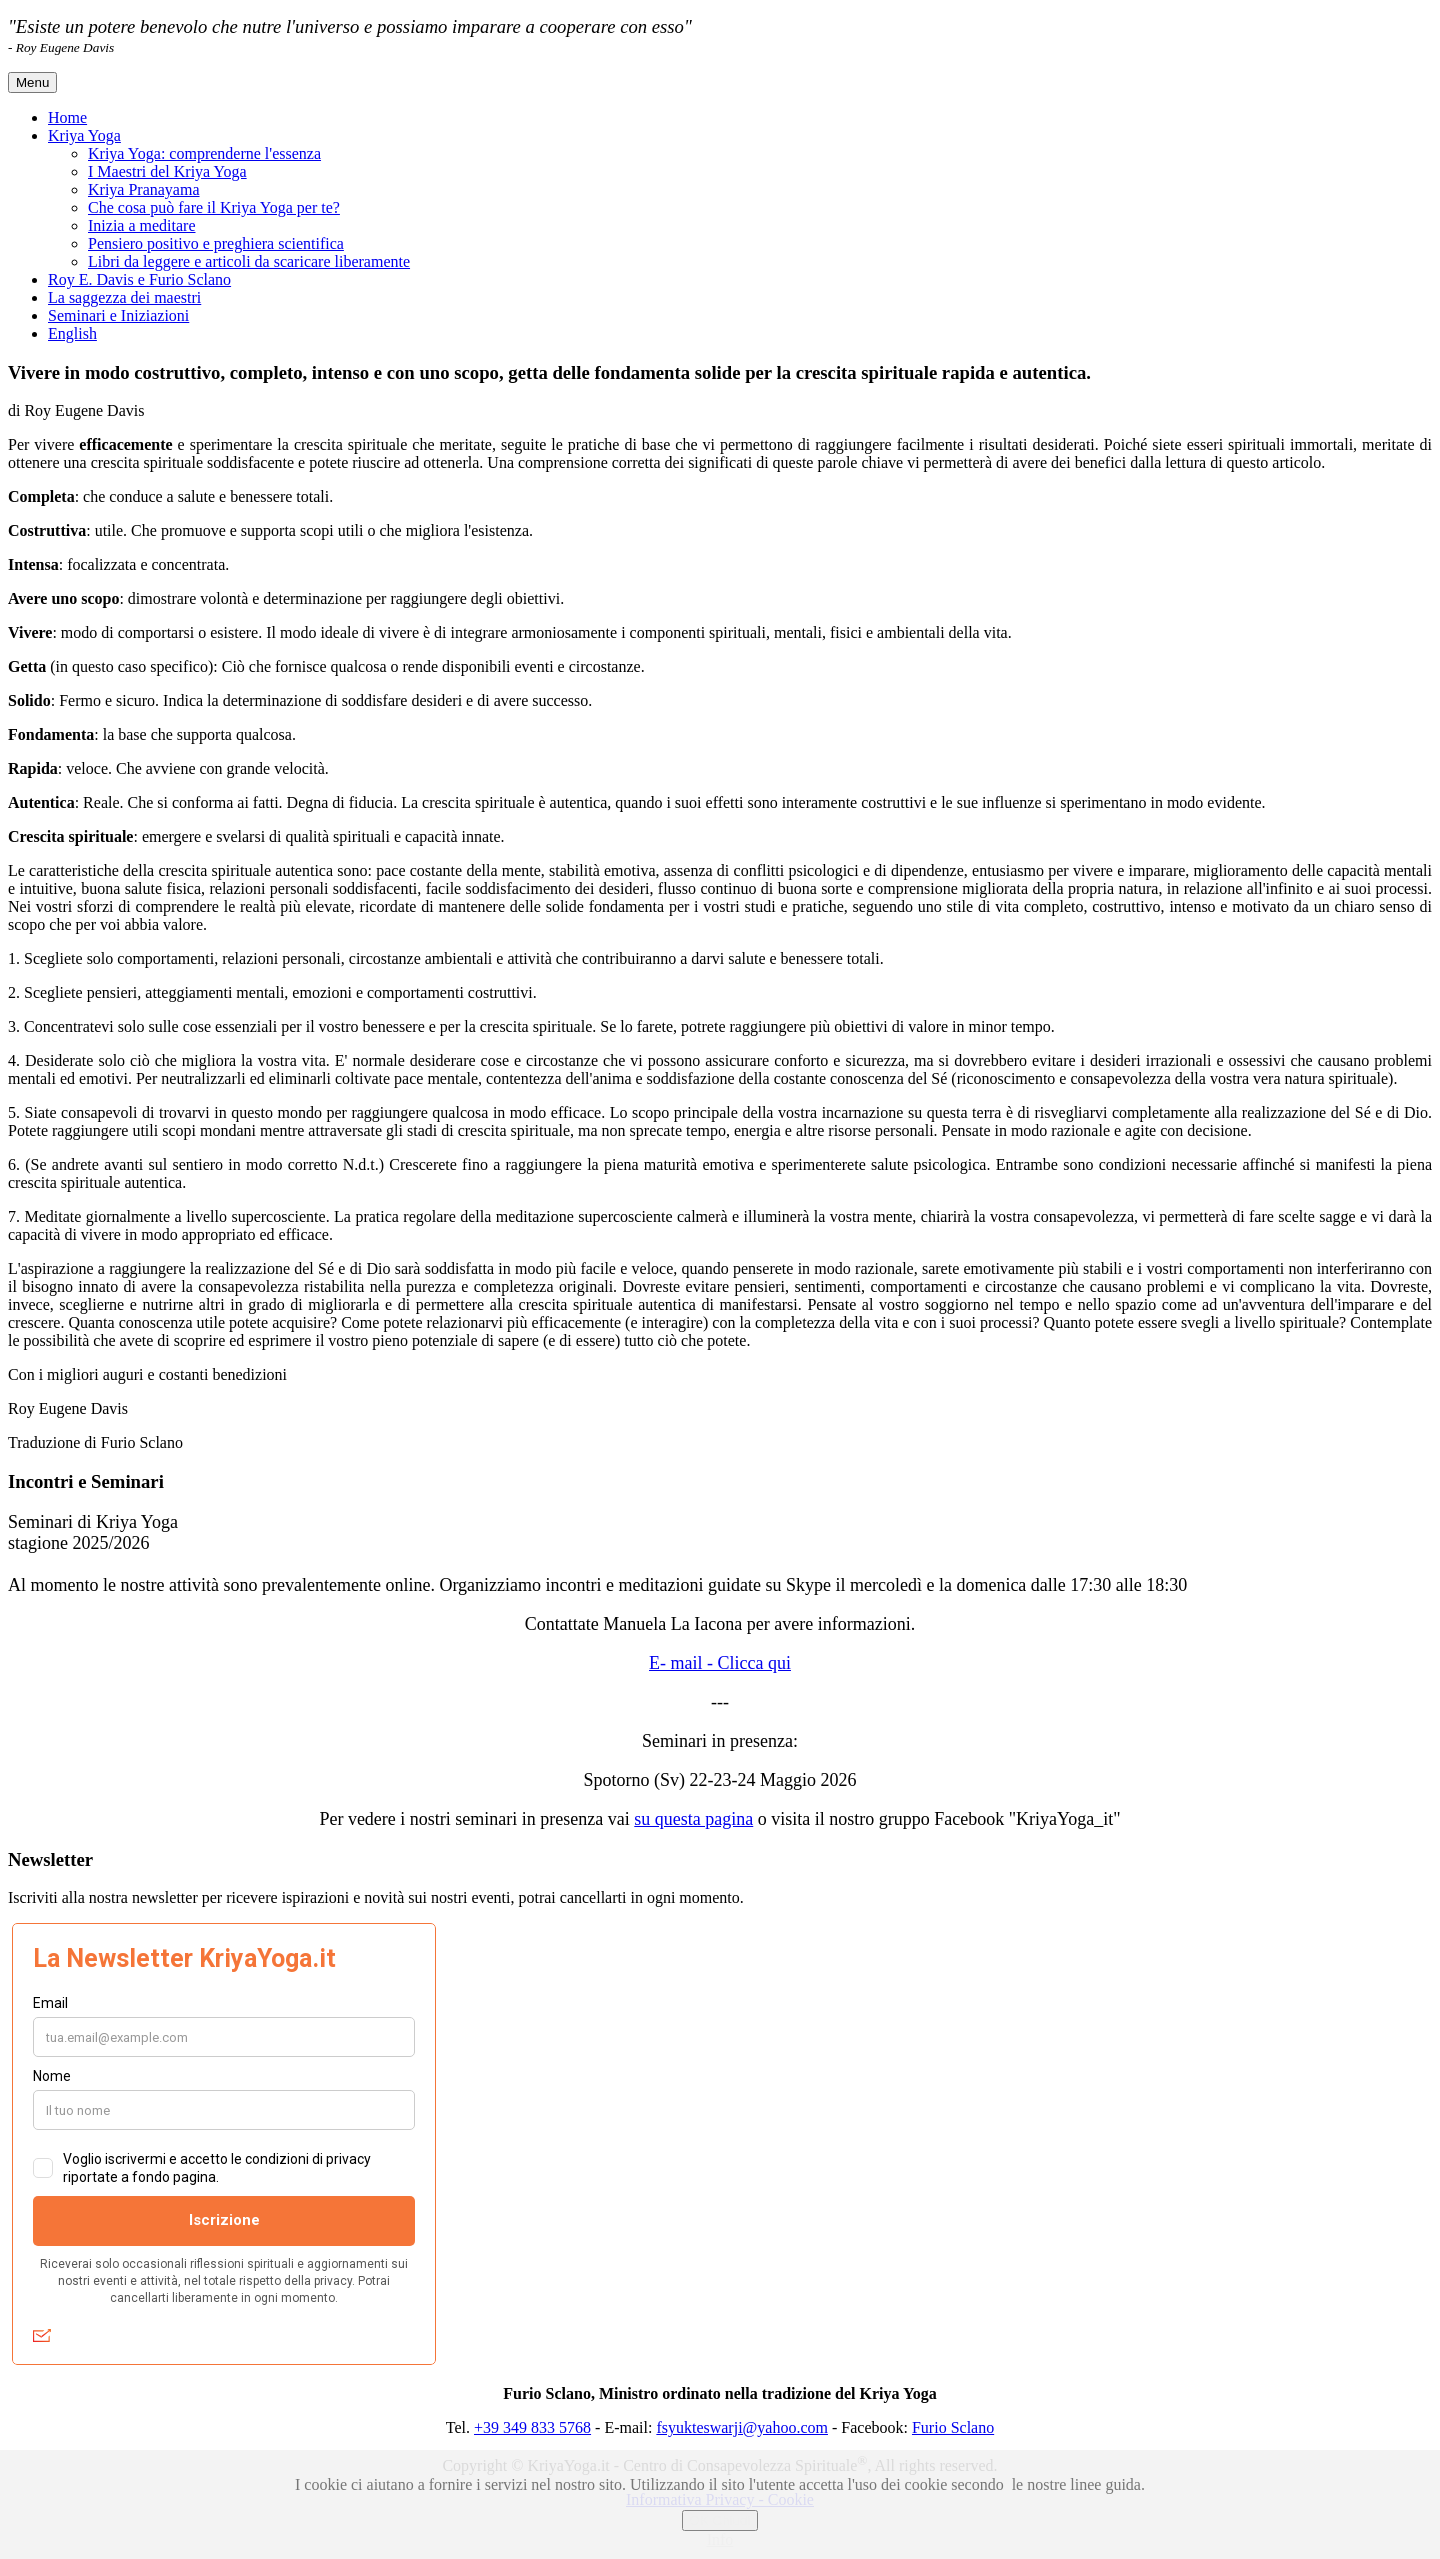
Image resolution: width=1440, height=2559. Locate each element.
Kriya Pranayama (144, 189)
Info (720, 2539)
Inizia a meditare (142, 225)
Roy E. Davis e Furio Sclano (139, 279)
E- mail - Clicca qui (720, 1663)
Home (67, 117)
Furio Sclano (953, 2427)
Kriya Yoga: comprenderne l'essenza (204, 153)
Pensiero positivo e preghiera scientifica (216, 243)
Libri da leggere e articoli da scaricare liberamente (249, 261)
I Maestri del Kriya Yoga (167, 171)
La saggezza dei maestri (124, 297)
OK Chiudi (720, 2520)
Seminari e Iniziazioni (118, 315)
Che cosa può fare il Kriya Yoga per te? (214, 207)
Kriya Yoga (84, 135)
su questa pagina (693, 1819)
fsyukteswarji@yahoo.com (742, 2427)
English (72, 333)
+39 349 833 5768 (532, 2427)
